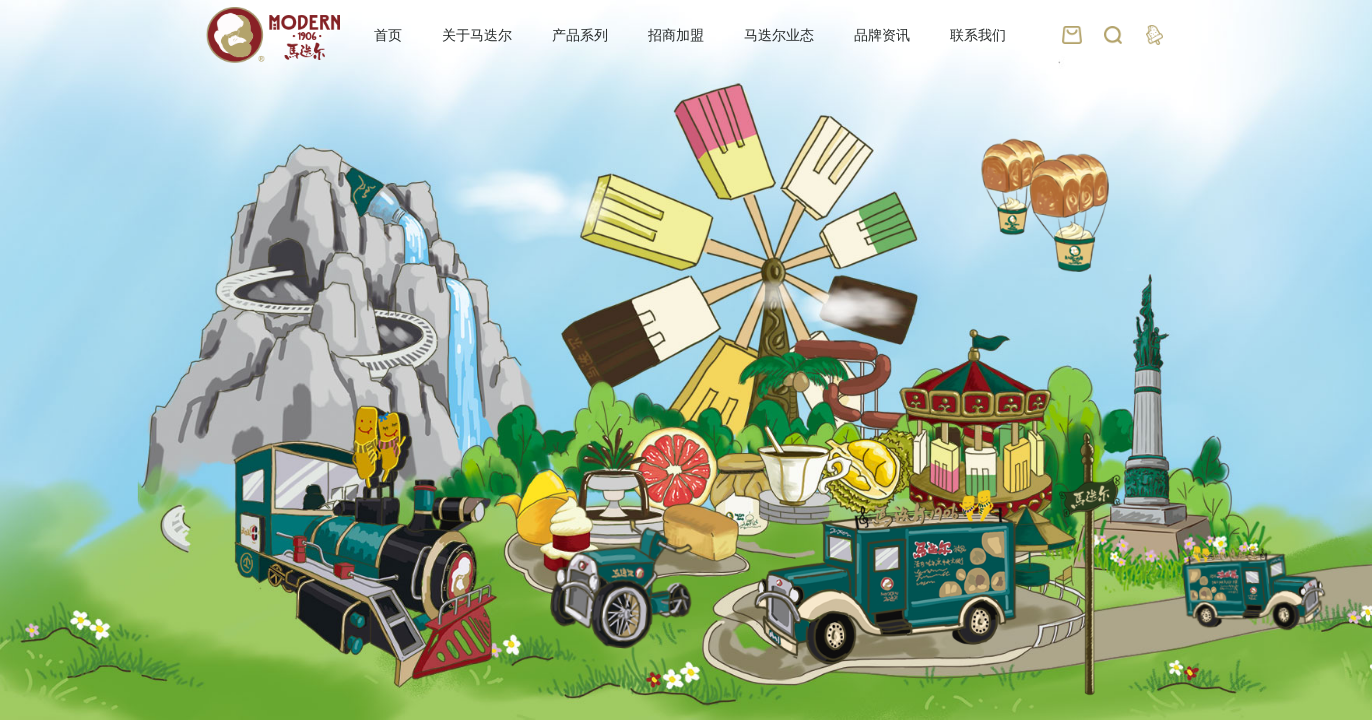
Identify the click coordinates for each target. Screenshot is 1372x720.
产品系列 (580, 35)
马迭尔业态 (779, 35)
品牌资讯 (882, 35)
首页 (388, 35)
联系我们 (978, 35)
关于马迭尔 (477, 35)
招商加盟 (676, 35)
